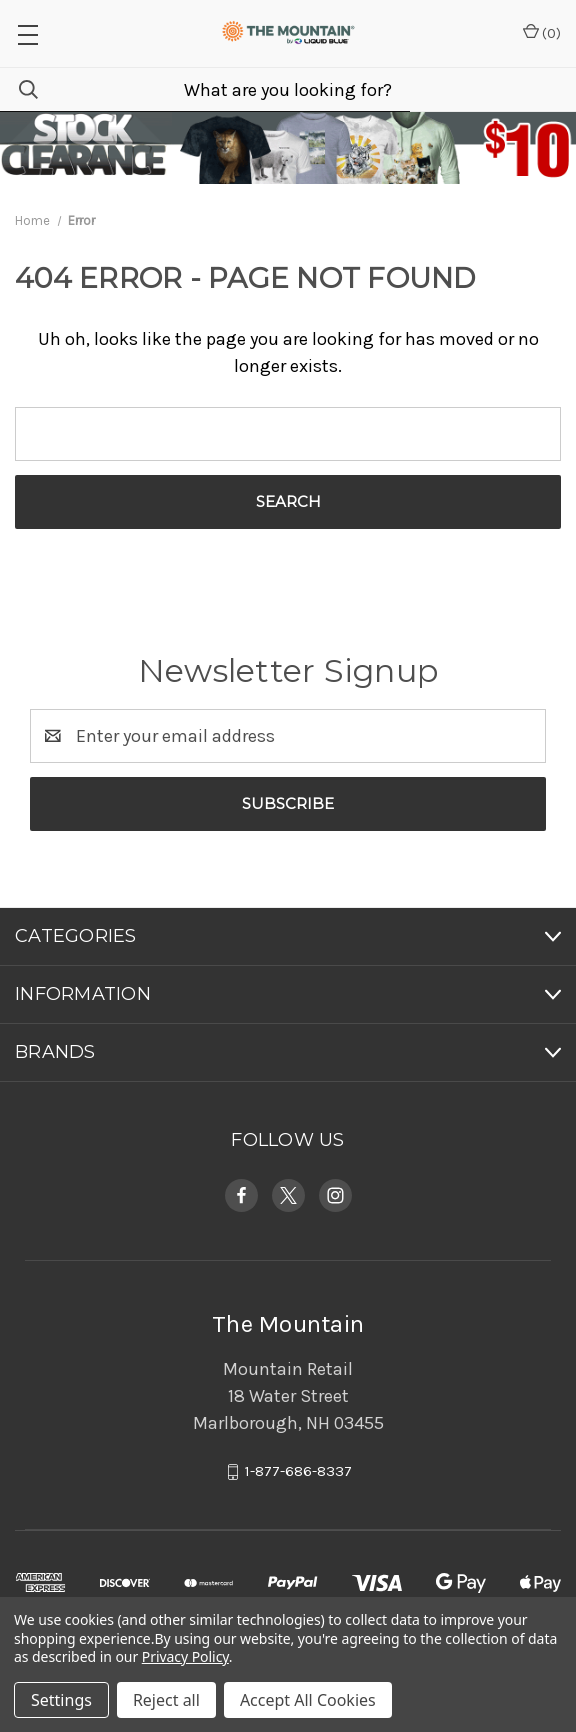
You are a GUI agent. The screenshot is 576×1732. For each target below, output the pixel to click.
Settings (61, 1700)
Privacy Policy (185, 1656)
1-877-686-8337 (298, 1472)
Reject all (166, 1700)
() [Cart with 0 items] (542, 32)
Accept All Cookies (308, 1700)
